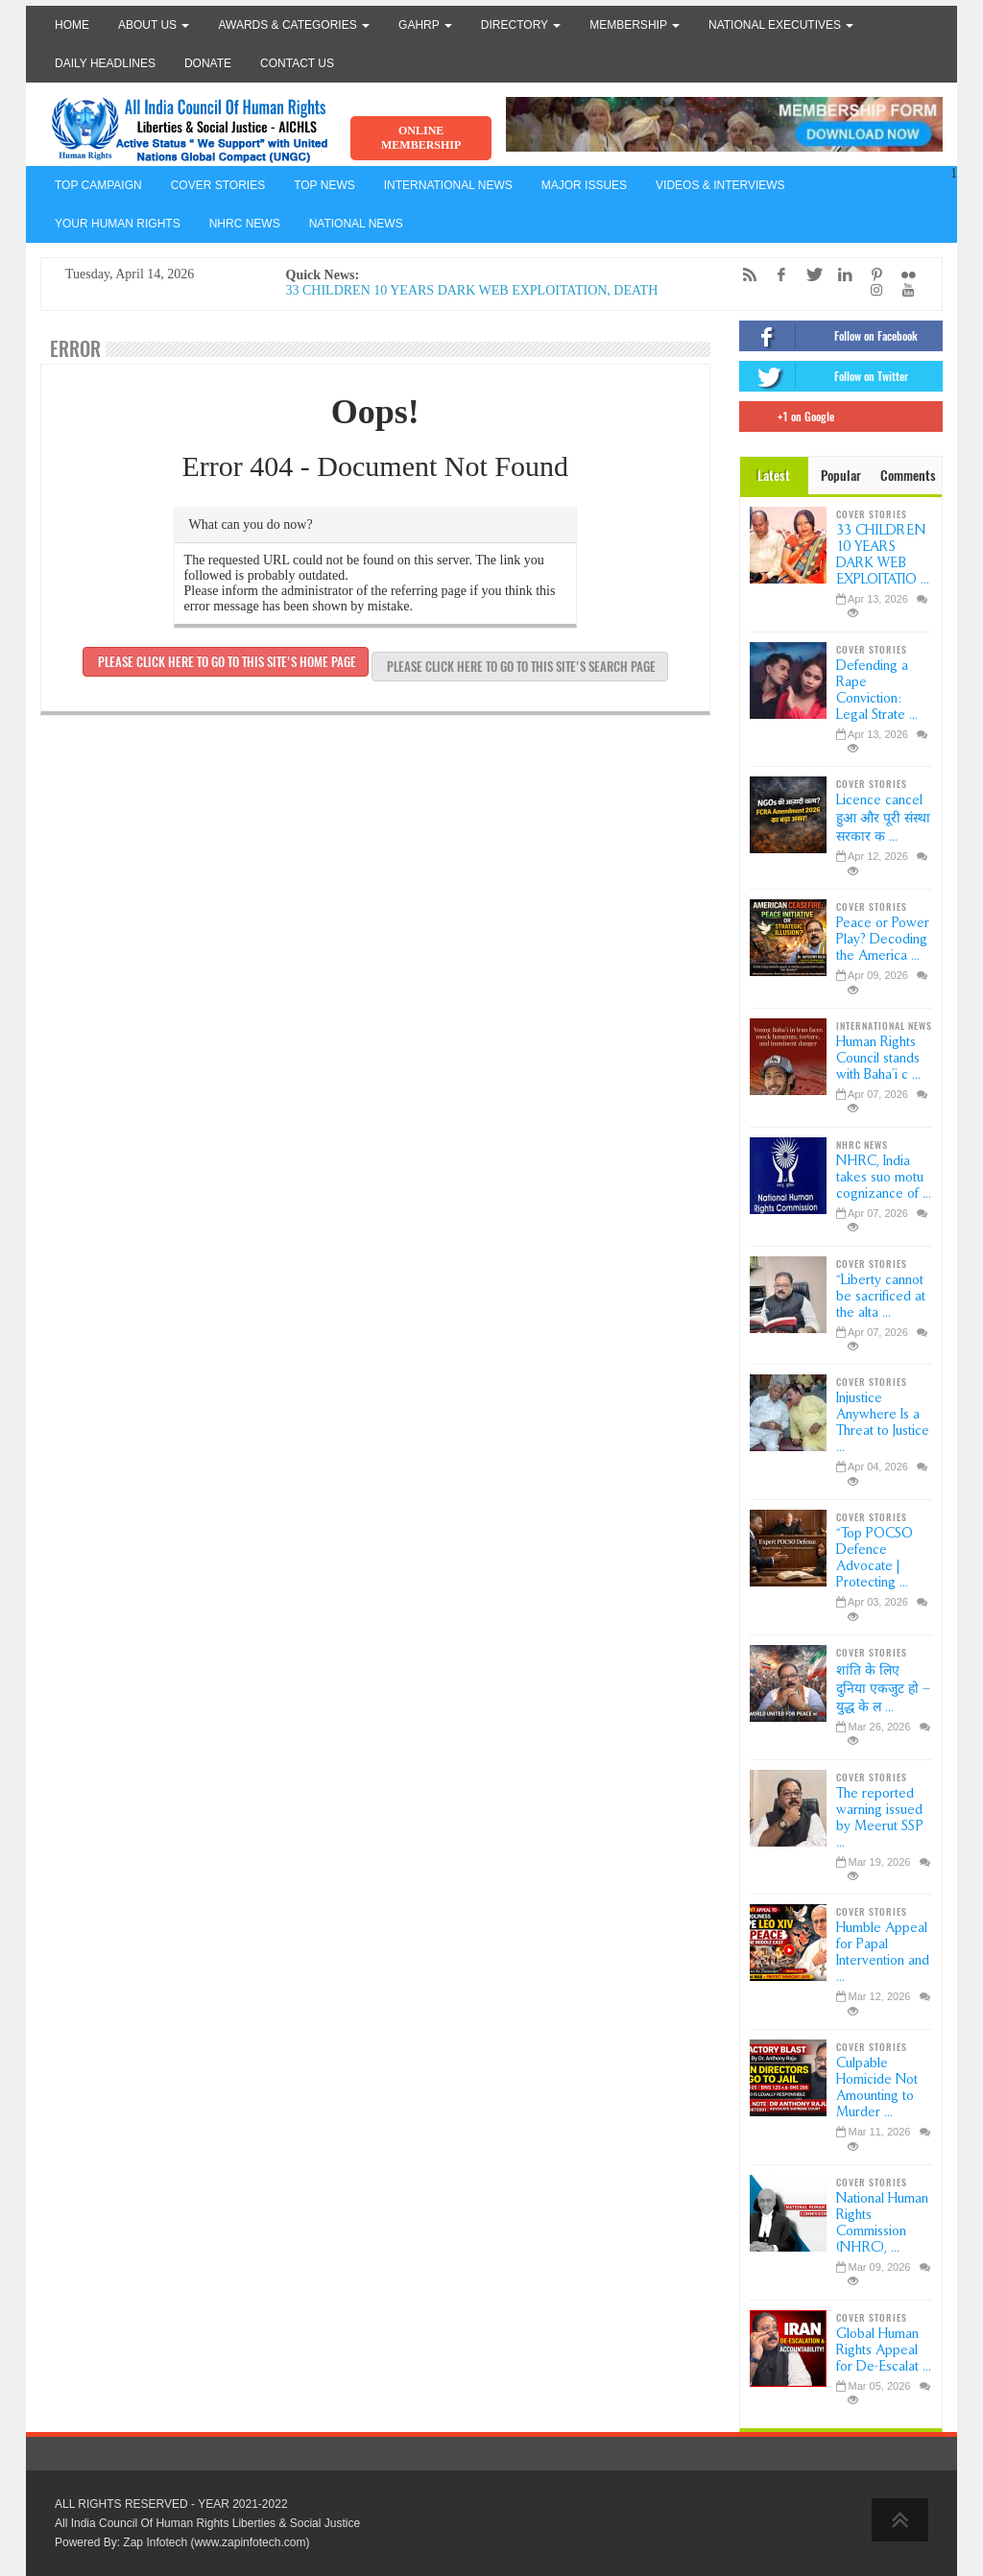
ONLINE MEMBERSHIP (421, 138)
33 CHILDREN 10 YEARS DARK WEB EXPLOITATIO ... (882, 554)
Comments (908, 475)
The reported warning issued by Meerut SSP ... (879, 1817)
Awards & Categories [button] (294, 25)
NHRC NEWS (244, 223)
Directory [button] (521, 25)
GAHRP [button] (425, 25)
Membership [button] (634, 25)
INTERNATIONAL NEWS (448, 185)
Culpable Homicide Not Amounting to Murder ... (877, 2087)
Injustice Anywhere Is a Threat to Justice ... (882, 1422)
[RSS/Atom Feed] (745, 275)
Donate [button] (207, 63)
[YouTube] (903, 290)
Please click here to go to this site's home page (225, 662)
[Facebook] (776, 275)
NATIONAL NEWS (356, 223)
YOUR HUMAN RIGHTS (117, 223)
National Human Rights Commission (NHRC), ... (882, 2222)
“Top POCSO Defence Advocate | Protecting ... (874, 1557)
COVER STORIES (218, 185)
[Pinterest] (871, 275)
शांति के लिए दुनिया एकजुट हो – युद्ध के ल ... (883, 1688)
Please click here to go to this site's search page (520, 666)
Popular (841, 475)
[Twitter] (808, 275)
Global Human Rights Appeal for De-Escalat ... (883, 2350)
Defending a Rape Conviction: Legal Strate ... (877, 690)
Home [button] (72, 25)
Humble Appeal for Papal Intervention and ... (882, 1952)
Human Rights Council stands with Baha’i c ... (878, 1058)
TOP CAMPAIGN (98, 185)
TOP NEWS (324, 185)
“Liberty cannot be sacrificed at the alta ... (880, 1296)
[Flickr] (903, 275)
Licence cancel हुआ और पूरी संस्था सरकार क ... (883, 818)
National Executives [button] (780, 25)
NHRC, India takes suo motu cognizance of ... (883, 1177)
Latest (773, 475)
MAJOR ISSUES (584, 185)
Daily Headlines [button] (105, 63)
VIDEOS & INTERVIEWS (720, 185)
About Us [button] (153, 25)
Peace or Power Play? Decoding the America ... (882, 939)
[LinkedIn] (840, 275)
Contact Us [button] (297, 63)
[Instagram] (871, 290)
